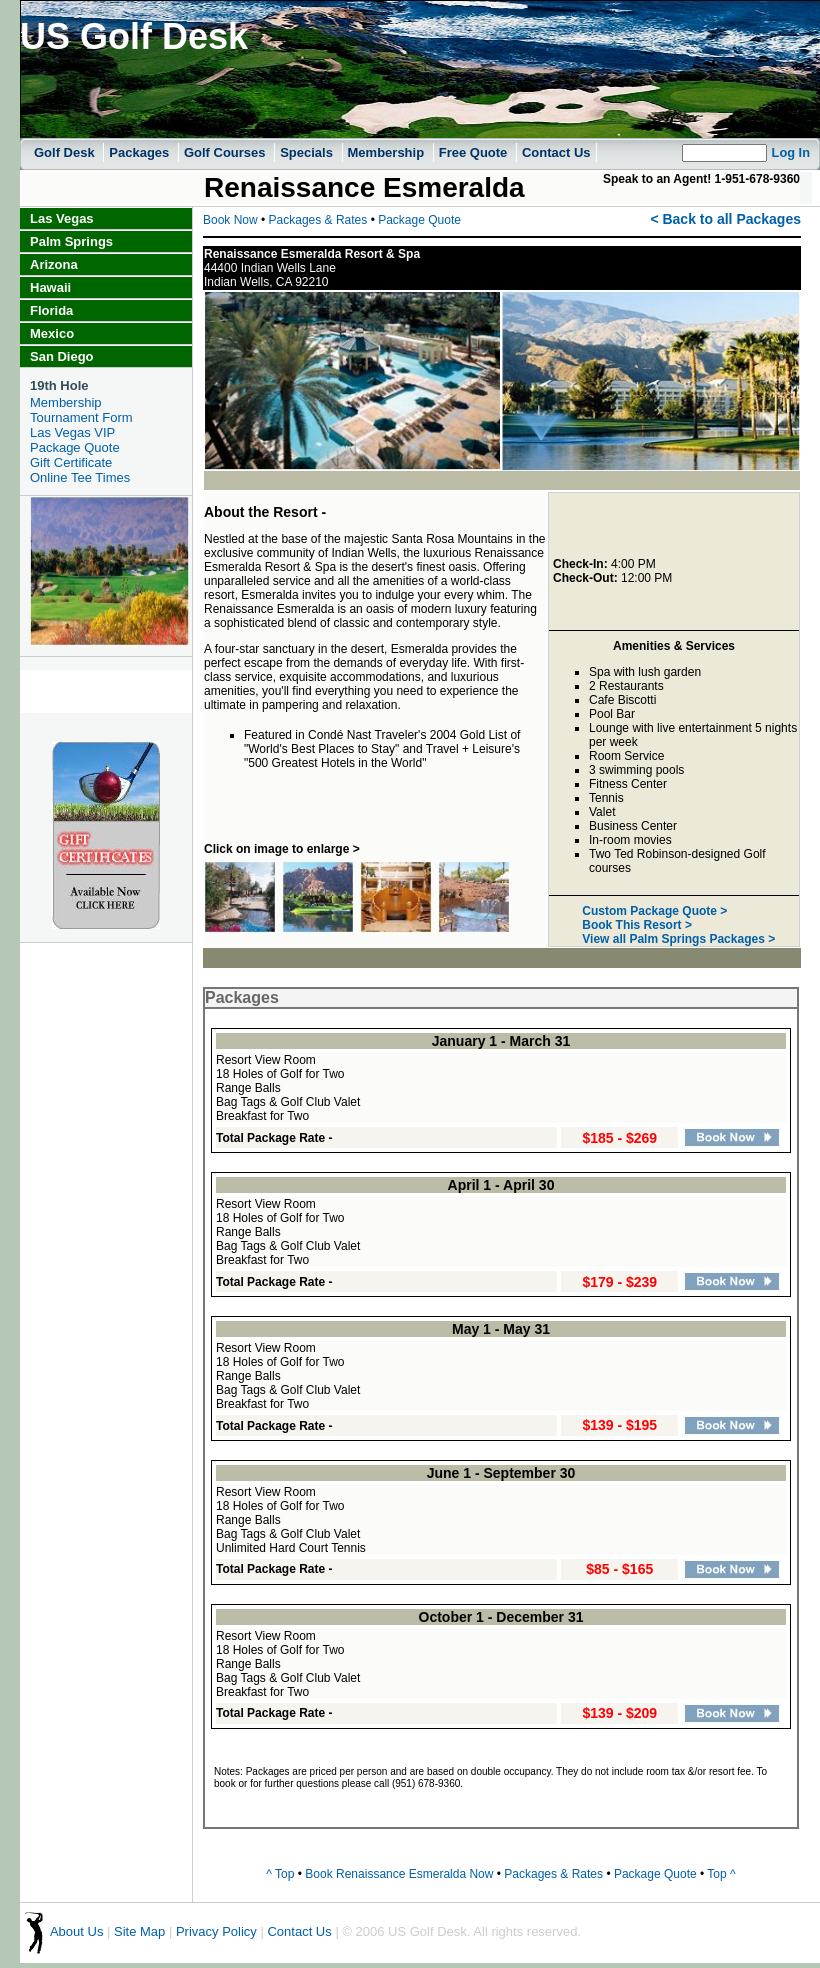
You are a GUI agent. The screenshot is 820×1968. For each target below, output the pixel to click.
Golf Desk (66, 152)
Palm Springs (71, 241)
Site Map (139, 1932)
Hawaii (50, 287)
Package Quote (75, 447)
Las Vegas (62, 218)
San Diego (62, 356)
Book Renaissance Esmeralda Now (399, 1874)
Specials (308, 152)
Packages (141, 152)
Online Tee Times (80, 477)
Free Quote (475, 152)
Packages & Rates (320, 220)
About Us (76, 1932)
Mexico (52, 333)
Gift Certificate (71, 462)
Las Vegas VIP (72, 432)
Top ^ (721, 1874)
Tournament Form (81, 417)
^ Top (280, 1874)
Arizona (54, 264)
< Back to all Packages (725, 219)
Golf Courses (226, 152)
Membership (388, 152)
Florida (51, 310)
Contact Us (556, 152)
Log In (791, 152)
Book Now (230, 220)
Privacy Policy (216, 1932)
